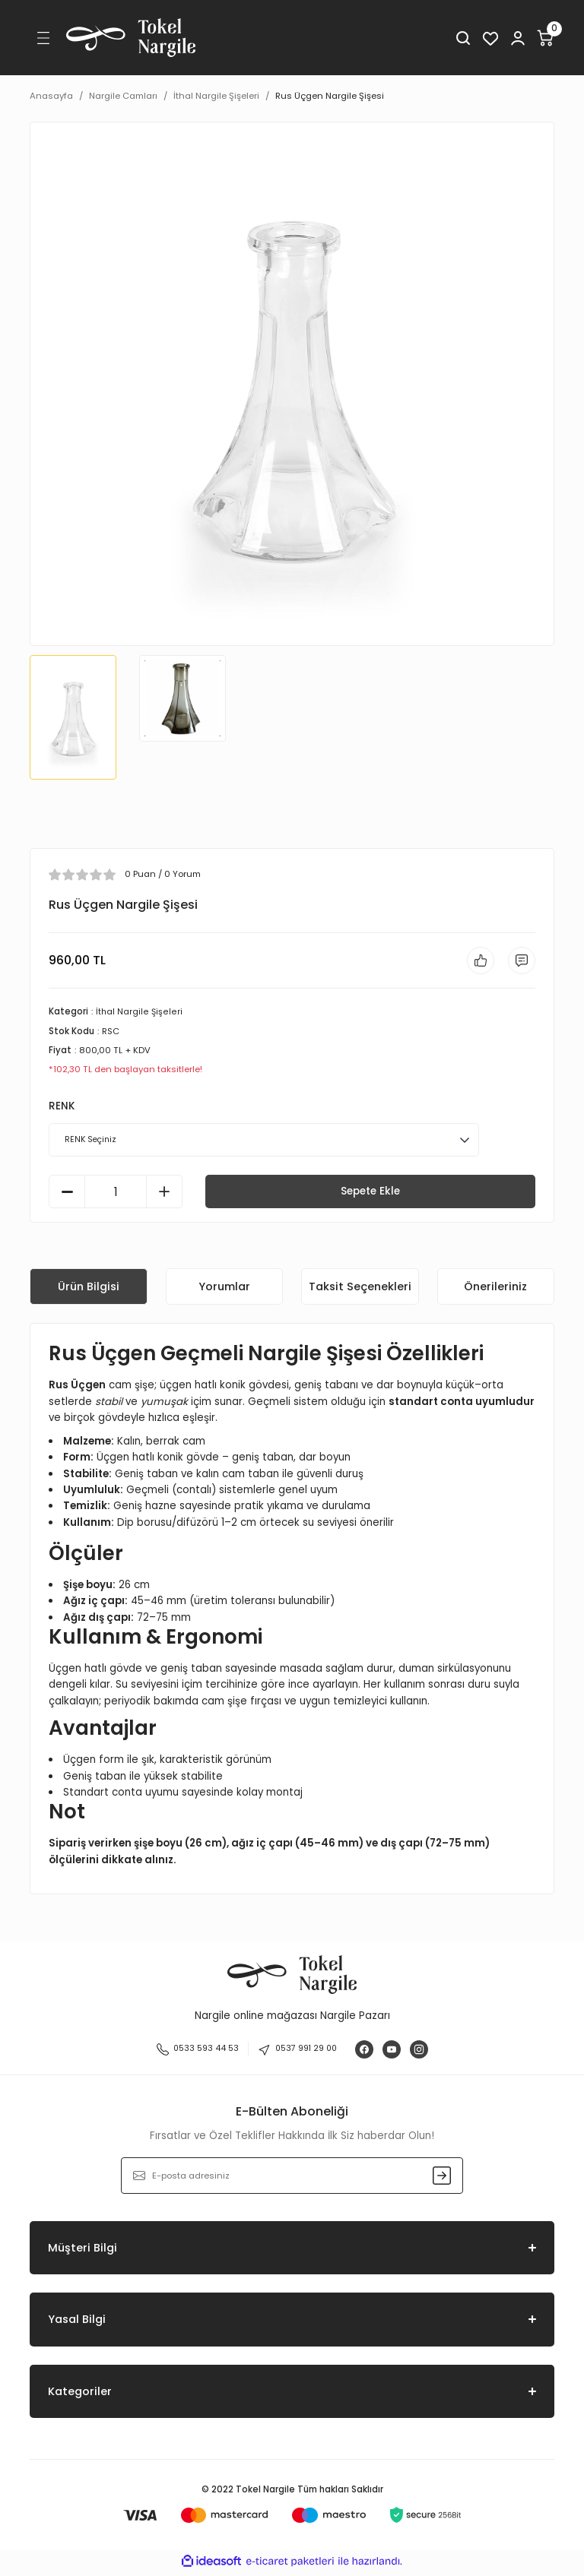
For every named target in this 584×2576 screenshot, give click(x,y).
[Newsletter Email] (292, 2178)
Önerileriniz (495, 1288)
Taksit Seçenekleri (360, 1288)
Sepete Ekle (370, 1193)
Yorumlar (224, 1288)
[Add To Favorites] (476, 962)
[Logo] (130, 37)
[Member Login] (518, 38)
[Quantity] (115, 1194)
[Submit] (442, 2178)
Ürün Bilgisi (88, 1288)
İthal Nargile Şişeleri (139, 1014)
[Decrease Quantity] (66, 1194)
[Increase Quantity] (164, 1194)
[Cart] (545, 38)
